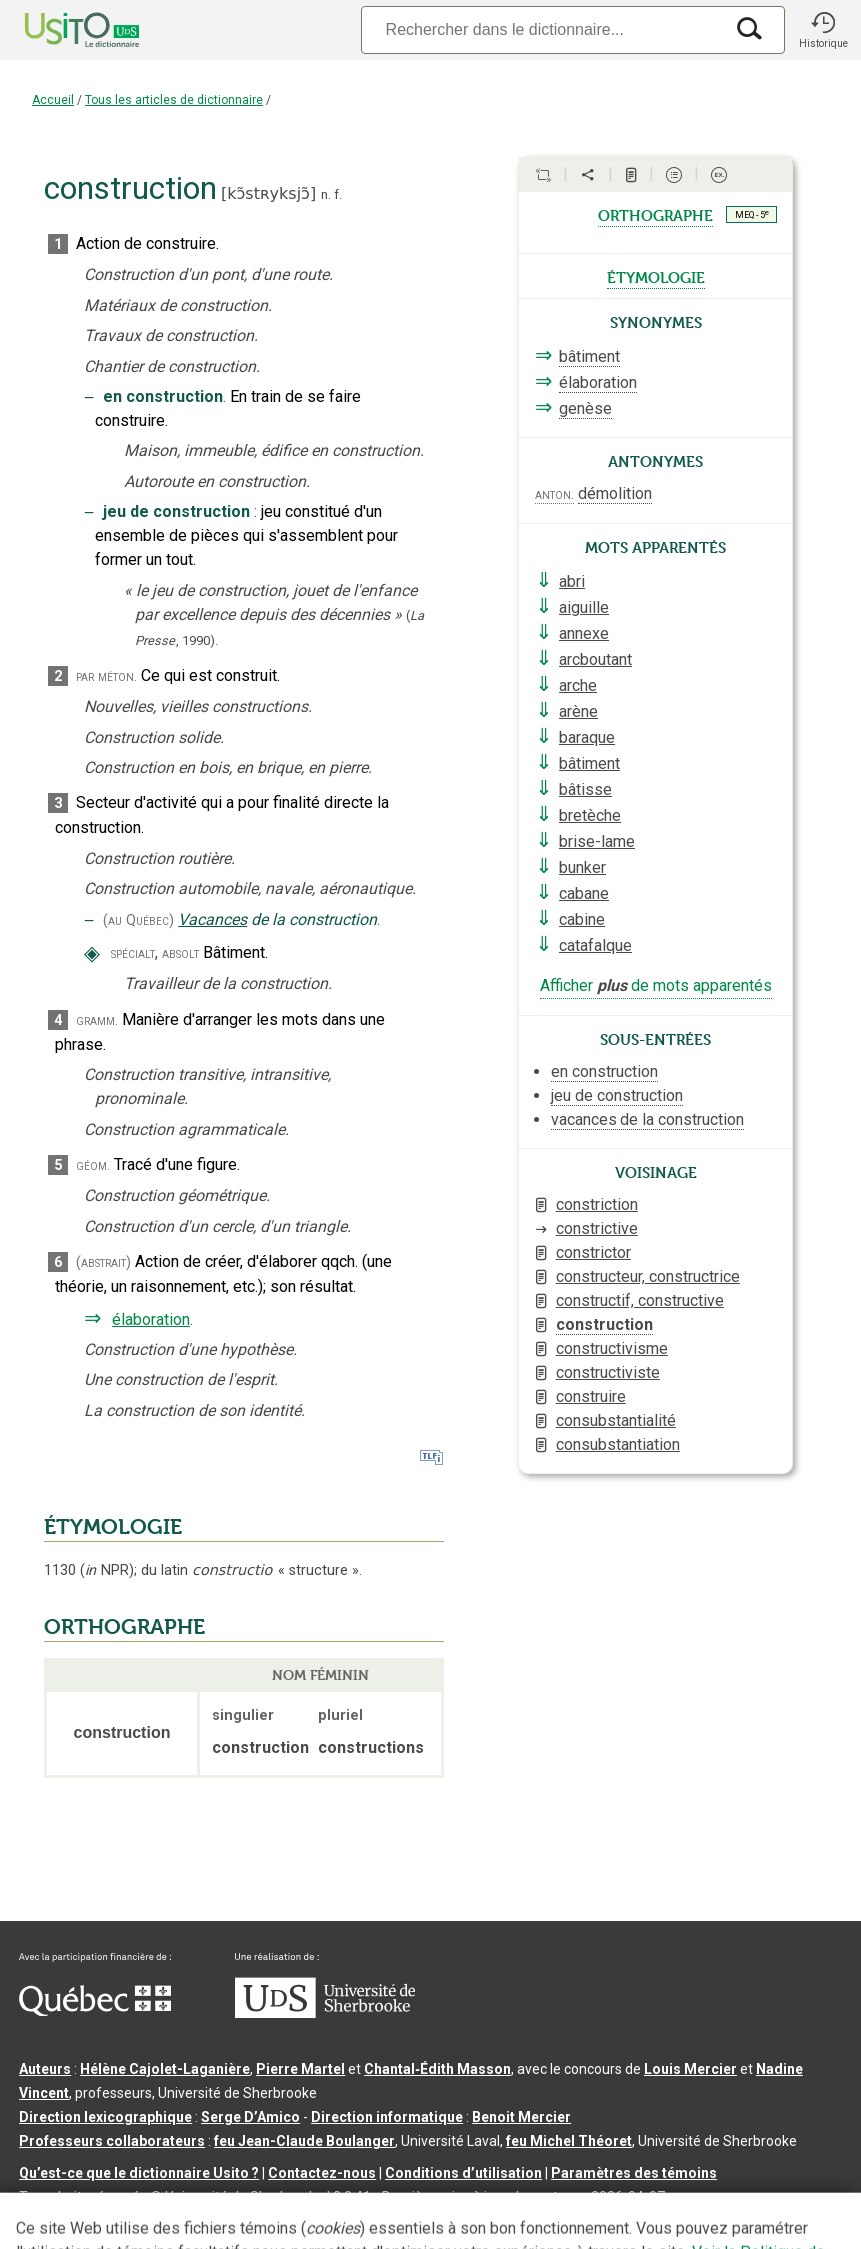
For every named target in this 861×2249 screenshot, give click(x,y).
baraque (587, 737)
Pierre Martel (300, 2069)
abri (572, 581)
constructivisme (612, 1348)
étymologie (656, 276)
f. (338, 194)
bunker (582, 867)
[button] (823, 30)
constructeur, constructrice (648, 1276)
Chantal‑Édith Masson (437, 2069)
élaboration (151, 1319)
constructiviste (608, 1372)
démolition (615, 493)
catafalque (595, 945)
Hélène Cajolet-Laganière (165, 2069)
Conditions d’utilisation (463, 2173)
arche (578, 685)
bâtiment (589, 356)
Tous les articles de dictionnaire (174, 100)
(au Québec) (138, 920)
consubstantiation (618, 1444)
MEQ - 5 (752, 214)
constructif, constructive (640, 1300)
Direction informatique (387, 2117)
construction (604, 1324)
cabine (582, 919)
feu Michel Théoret (569, 2141)
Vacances (212, 919)
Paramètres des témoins (634, 2173)
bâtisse (585, 789)
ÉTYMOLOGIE (113, 1527)
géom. (93, 1165)
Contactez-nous (322, 2173)
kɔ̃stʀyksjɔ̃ (268, 193)
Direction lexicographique (105, 2117)
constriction (597, 1204)
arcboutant (595, 659)
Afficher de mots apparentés (656, 985)
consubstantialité (616, 1420)
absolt (180, 953)
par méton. (106, 676)
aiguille (584, 607)
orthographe (655, 214)
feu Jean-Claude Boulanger (304, 2141)
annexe (584, 633)
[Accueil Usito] (60, 30)
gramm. (97, 1020)
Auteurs (45, 2069)
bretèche (590, 815)
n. (326, 194)
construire (591, 1396)
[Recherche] (542, 29)
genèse (585, 408)
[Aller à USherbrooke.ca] (325, 2013)
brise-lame (597, 841)
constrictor (593, 1252)
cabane (584, 893)
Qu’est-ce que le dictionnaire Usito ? (139, 2173)
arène (578, 711)
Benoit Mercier (521, 2117)
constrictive (597, 1228)
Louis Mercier (690, 2069)
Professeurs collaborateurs (112, 2141)
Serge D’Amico (250, 2117)
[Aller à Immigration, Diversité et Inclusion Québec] (95, 2011)
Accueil (53, 100)
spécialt (133, 953)
